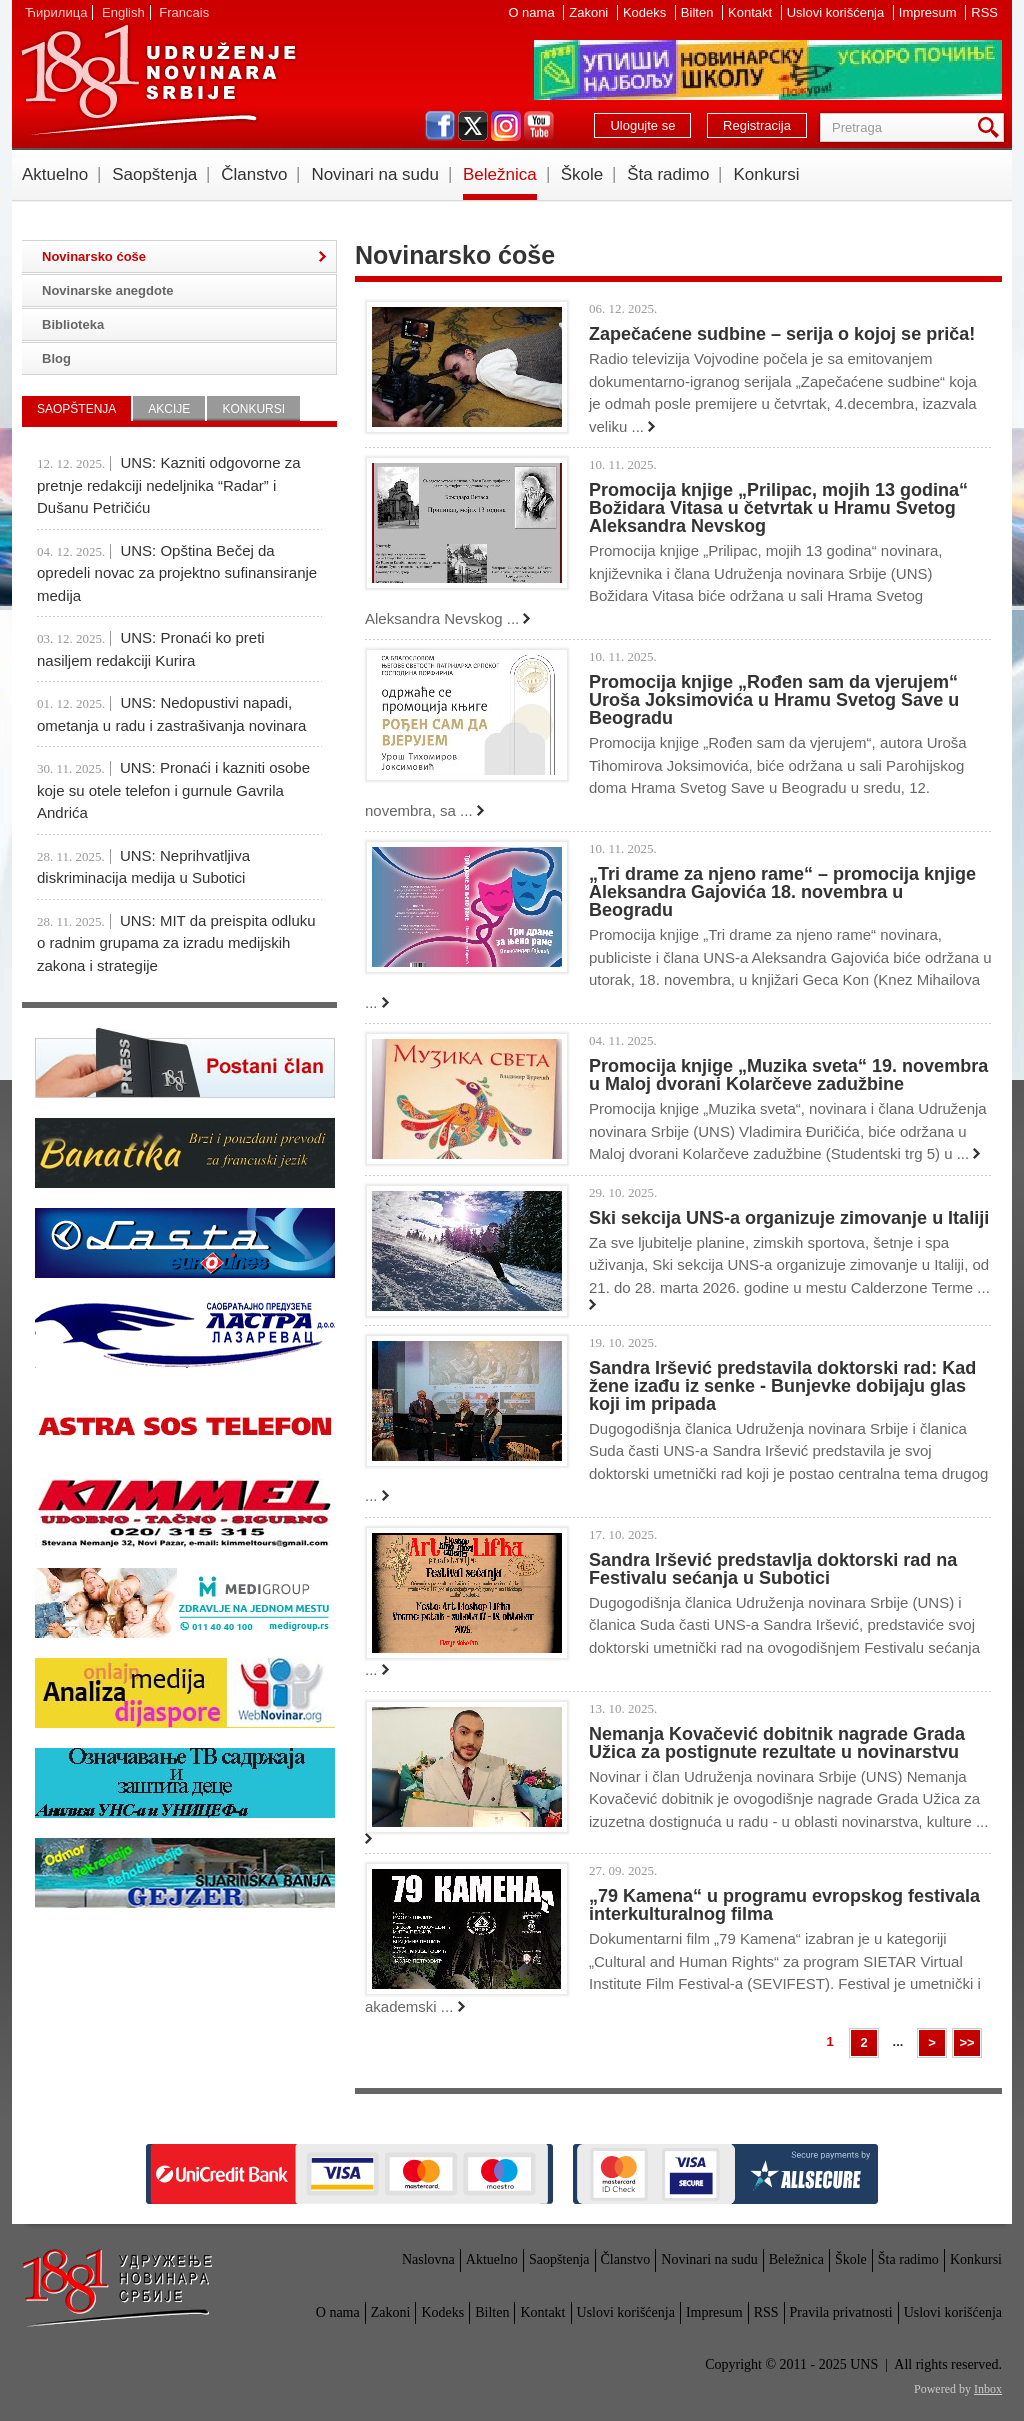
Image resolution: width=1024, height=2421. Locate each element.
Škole (582, 174)
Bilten (699, 12)
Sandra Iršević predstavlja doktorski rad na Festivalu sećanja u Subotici (773, 1569)
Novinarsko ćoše (94, 256)
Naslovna (428, 2259)
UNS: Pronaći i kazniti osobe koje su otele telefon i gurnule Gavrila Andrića (173, 790)
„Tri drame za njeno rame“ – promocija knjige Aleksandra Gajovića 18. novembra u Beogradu (782, 892)
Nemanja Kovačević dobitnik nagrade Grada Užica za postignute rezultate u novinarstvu (777, 1743)
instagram (506, 126)
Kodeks (646, 12)
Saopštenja (154, 174)
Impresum (929, 12)
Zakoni (590, 12)
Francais (184, 12)
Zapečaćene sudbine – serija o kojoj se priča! (782, 334)
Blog (56, 358)
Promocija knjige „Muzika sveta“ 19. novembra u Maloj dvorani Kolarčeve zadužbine (788, 1075)
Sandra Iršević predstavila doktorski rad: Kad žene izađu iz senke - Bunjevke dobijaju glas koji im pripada (782, 1386)
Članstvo (254, 174)
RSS (984, 12)
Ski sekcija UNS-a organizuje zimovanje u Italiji (789, 1218)
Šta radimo (668, 174)
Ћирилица (56, 12)
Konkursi (766, 174)
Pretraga (992, 127)
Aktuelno (55, 174)
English (123, 12)
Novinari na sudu (375, 174)
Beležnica (500, 174)
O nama (533, 12)
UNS (158, 80)
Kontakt (752, 12)
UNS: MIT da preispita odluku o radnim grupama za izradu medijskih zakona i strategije (176, 943)
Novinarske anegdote (108, 290)
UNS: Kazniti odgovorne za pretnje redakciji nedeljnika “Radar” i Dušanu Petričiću (169, 485)
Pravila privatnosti (841, 2312)
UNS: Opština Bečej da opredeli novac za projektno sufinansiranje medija (177, 573)
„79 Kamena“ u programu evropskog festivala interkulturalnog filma (784, 1905)
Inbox (988, 2389)
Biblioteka (73, 324)
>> (966, 2042)
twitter (473, 126)
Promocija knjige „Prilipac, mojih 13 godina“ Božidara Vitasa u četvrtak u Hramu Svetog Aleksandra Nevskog (778, 508)
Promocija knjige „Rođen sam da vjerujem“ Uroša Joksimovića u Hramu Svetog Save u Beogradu (774, 700)
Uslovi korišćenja (837, 12)
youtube (539, 126)
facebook (440, 126)
